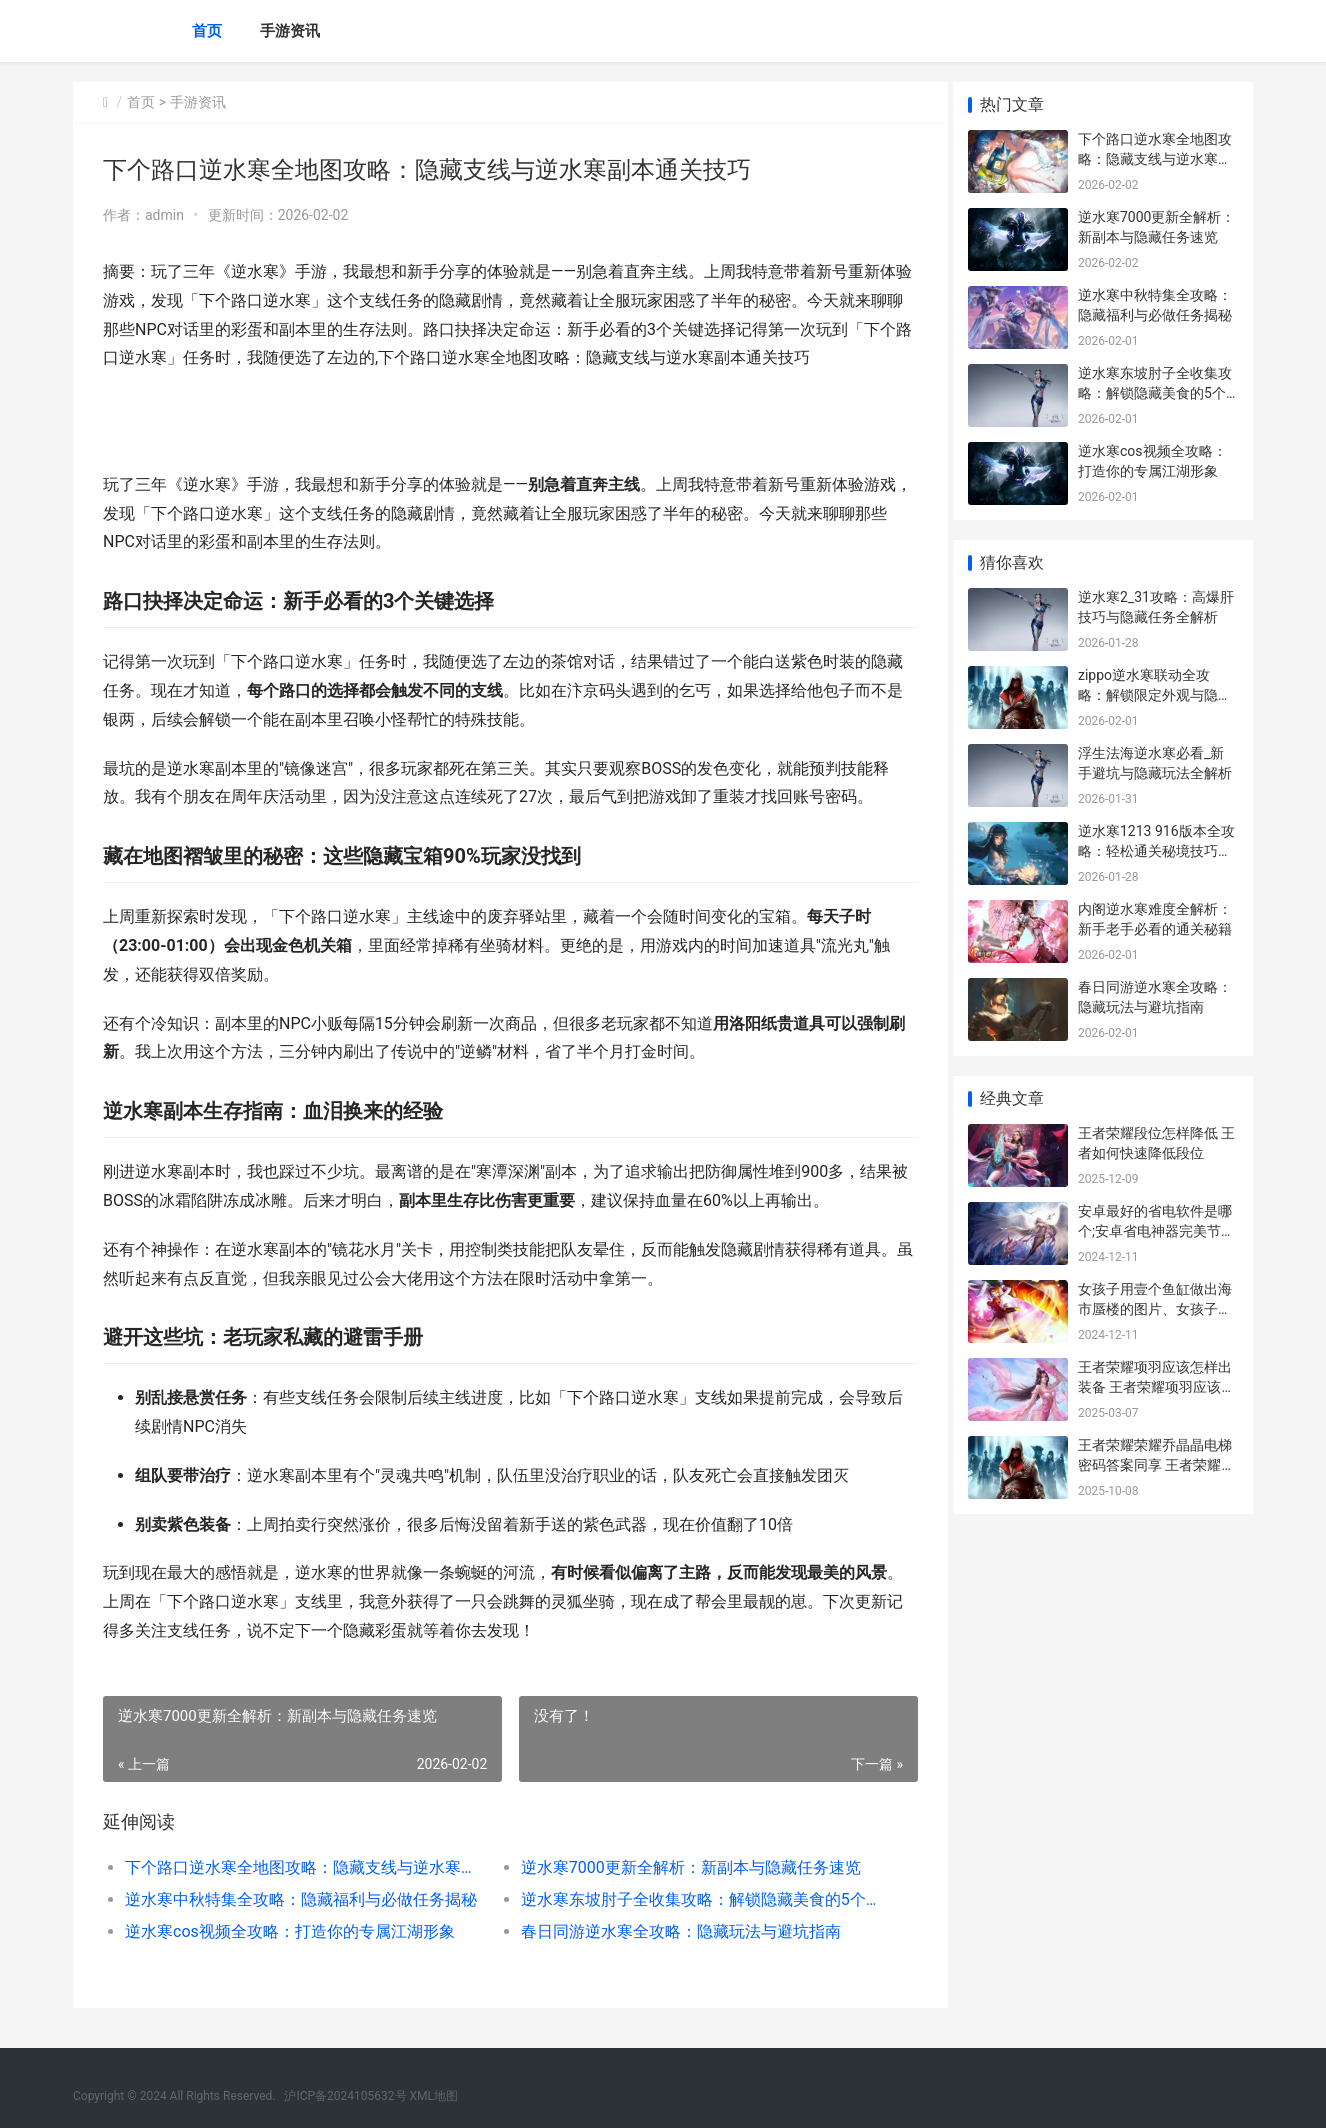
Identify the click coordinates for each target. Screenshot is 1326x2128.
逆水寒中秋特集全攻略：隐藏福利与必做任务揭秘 (299, 1899)
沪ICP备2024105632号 (345, 2096)
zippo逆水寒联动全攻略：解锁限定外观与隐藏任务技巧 (1155, 694)
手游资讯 (290, 31)
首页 (207, 31)
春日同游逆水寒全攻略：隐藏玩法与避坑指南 (673, 1931)
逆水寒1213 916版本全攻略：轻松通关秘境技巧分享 (1156, 850)
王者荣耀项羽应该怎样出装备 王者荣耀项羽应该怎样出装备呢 (1156, 1386)
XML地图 (434, 2096)
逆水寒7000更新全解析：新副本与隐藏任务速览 (683, 1867)
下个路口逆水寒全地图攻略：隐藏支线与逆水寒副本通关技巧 (299, 1867)
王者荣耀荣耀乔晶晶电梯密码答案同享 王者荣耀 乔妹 (1155, 1464)
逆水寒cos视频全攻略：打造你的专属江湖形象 (290, 1931)
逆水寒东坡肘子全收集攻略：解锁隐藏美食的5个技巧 (687, 1899)
